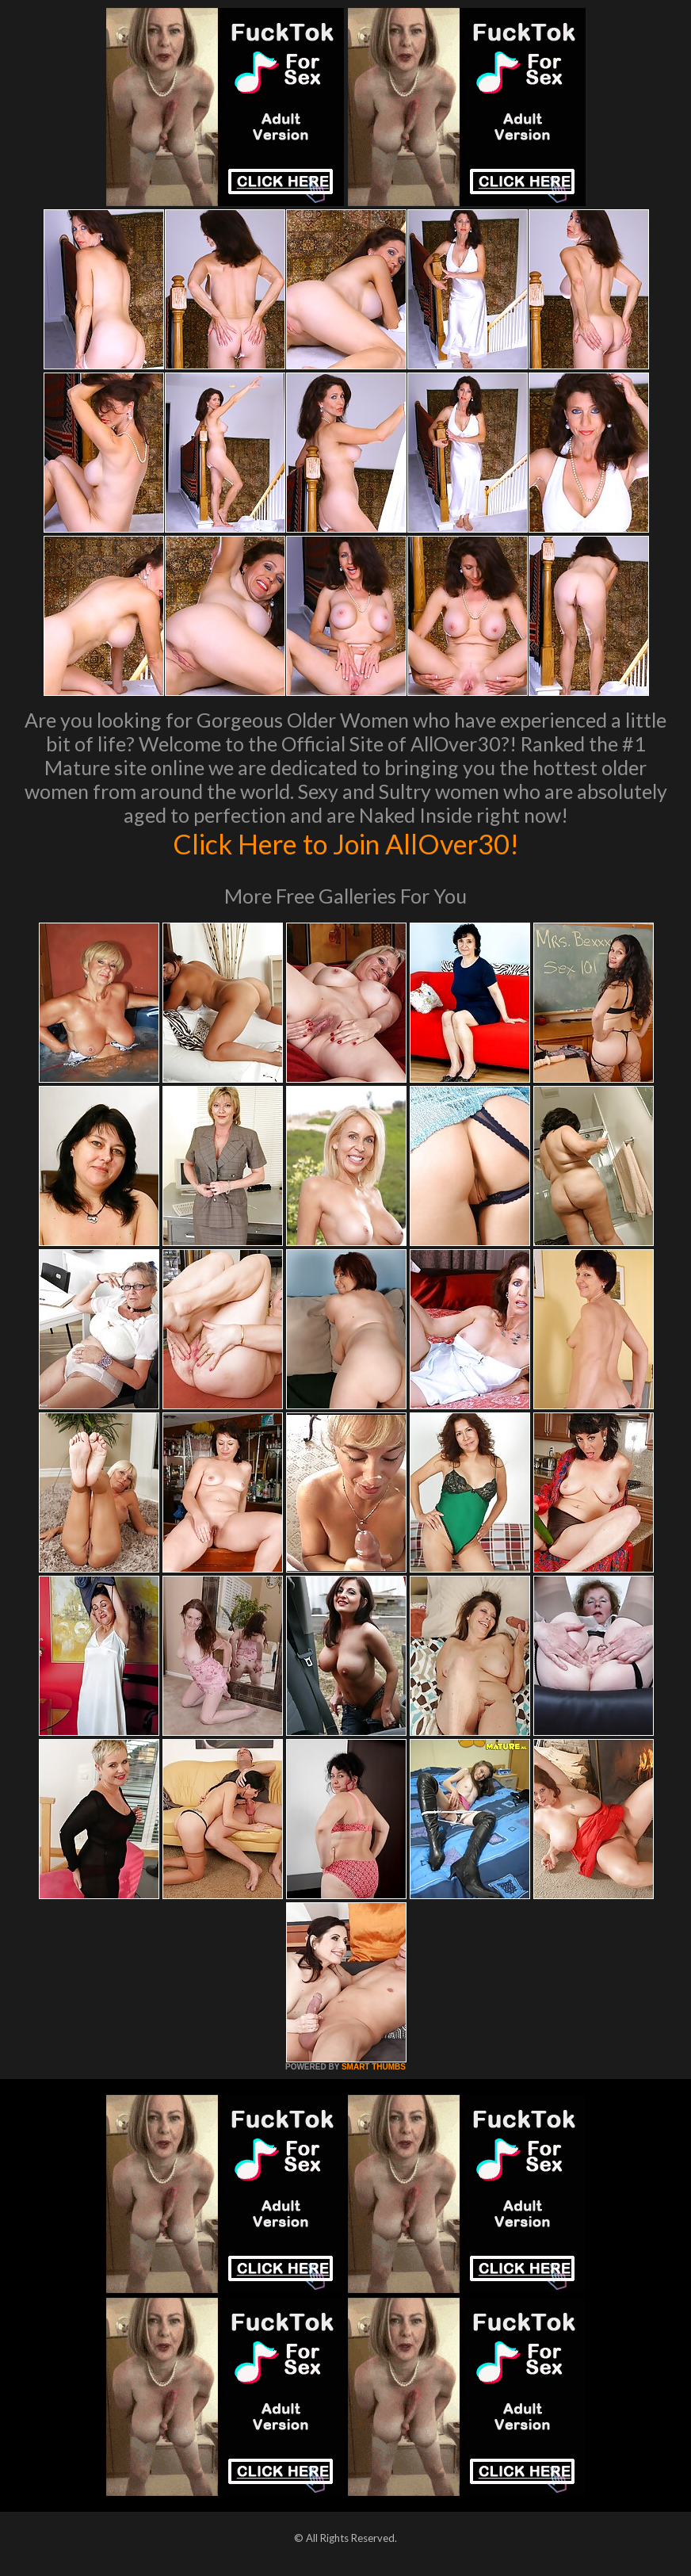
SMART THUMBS (374, 2066)
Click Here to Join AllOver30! (345, 843)
